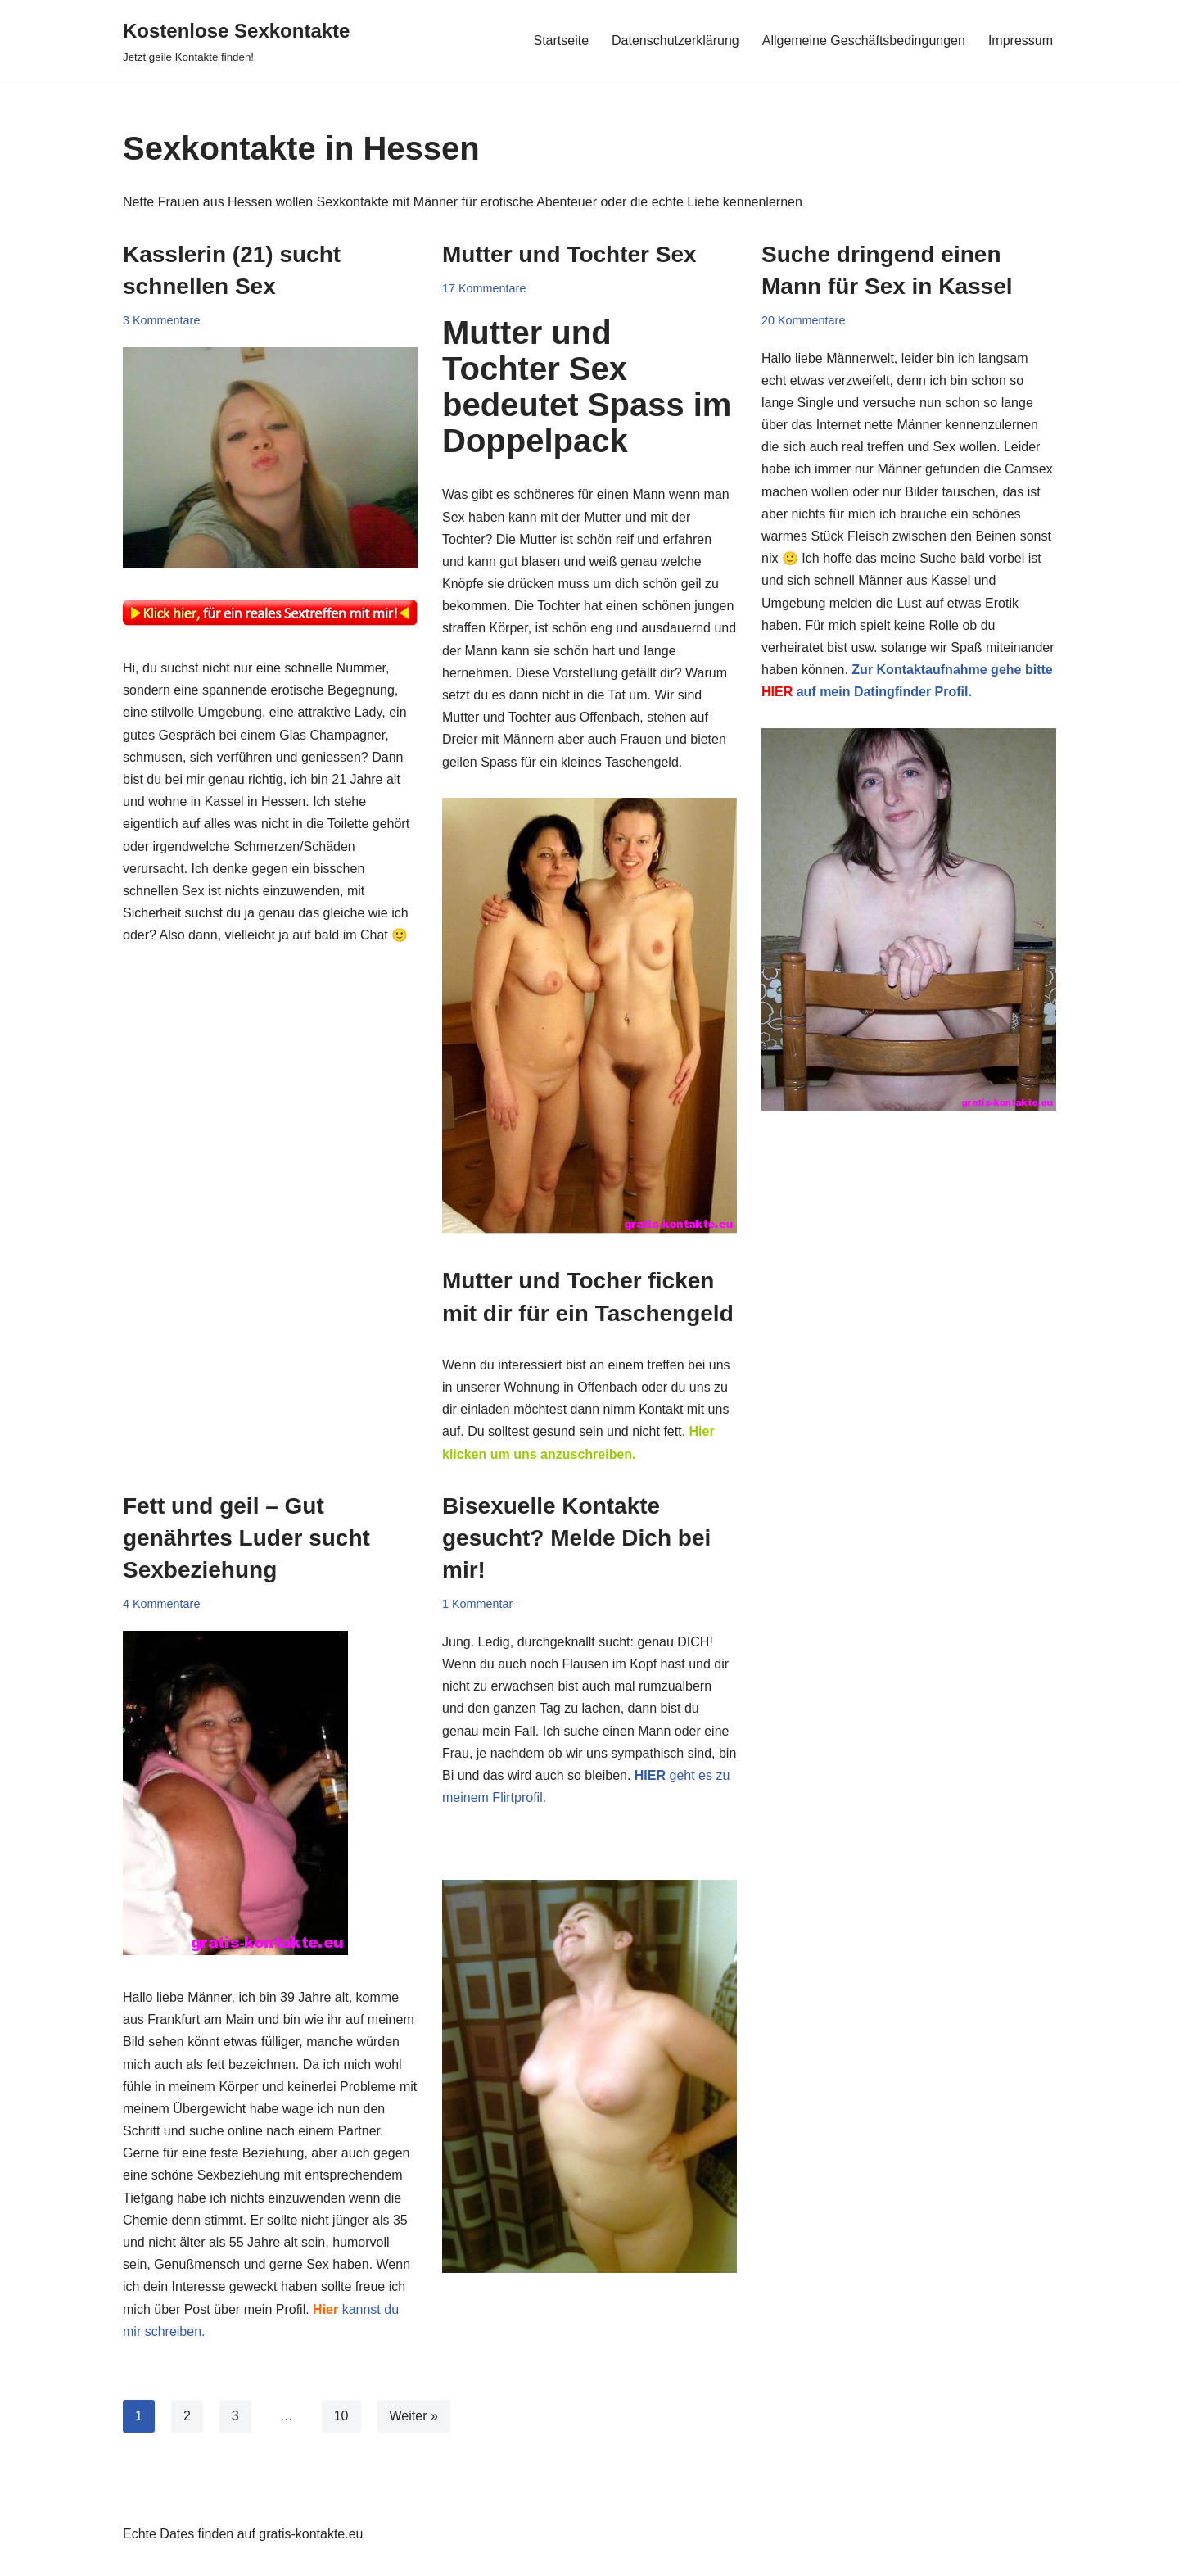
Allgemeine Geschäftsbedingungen (863, 41)
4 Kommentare (161, 1603)
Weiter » (414, 2416)
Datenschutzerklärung (675, 41)
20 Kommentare (803, 320)
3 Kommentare (161, 320)
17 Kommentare (484, 288)
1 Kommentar (477, 1603)
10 (341, 2416)
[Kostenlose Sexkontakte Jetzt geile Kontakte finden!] (236, 40)
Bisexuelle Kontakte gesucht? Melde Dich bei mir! (576, 1537)
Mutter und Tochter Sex (569, 254)
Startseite (561, 41)
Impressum (1020, 41)
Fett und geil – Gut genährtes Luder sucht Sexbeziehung (246, 1537)
